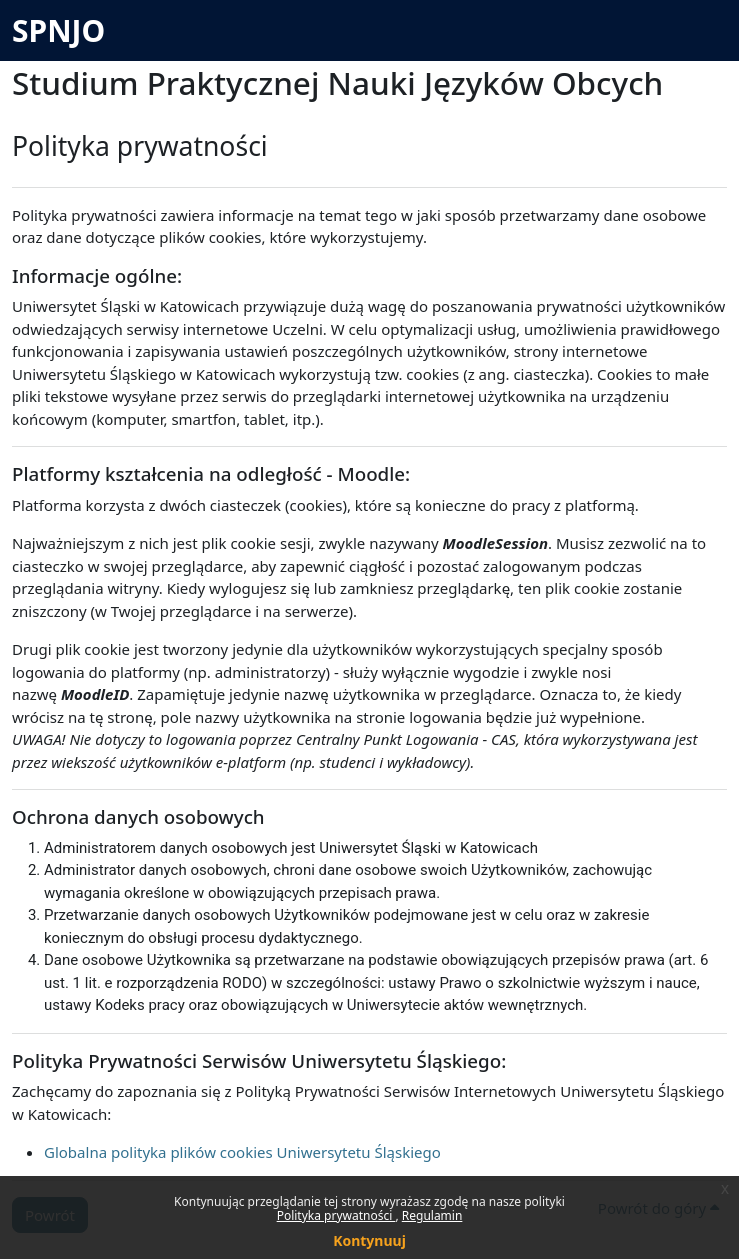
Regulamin (432, 1215)
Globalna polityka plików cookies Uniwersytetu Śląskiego (242, 1152)
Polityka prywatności (336, 1215)
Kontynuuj (369, 1240)
